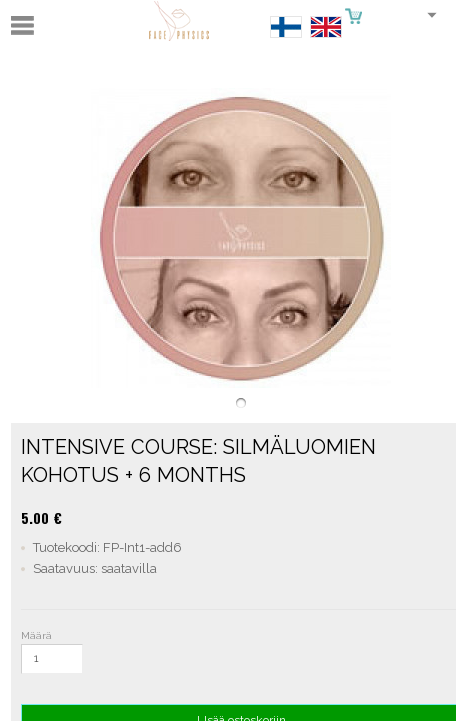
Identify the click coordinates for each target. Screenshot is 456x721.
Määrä (36, 635)
